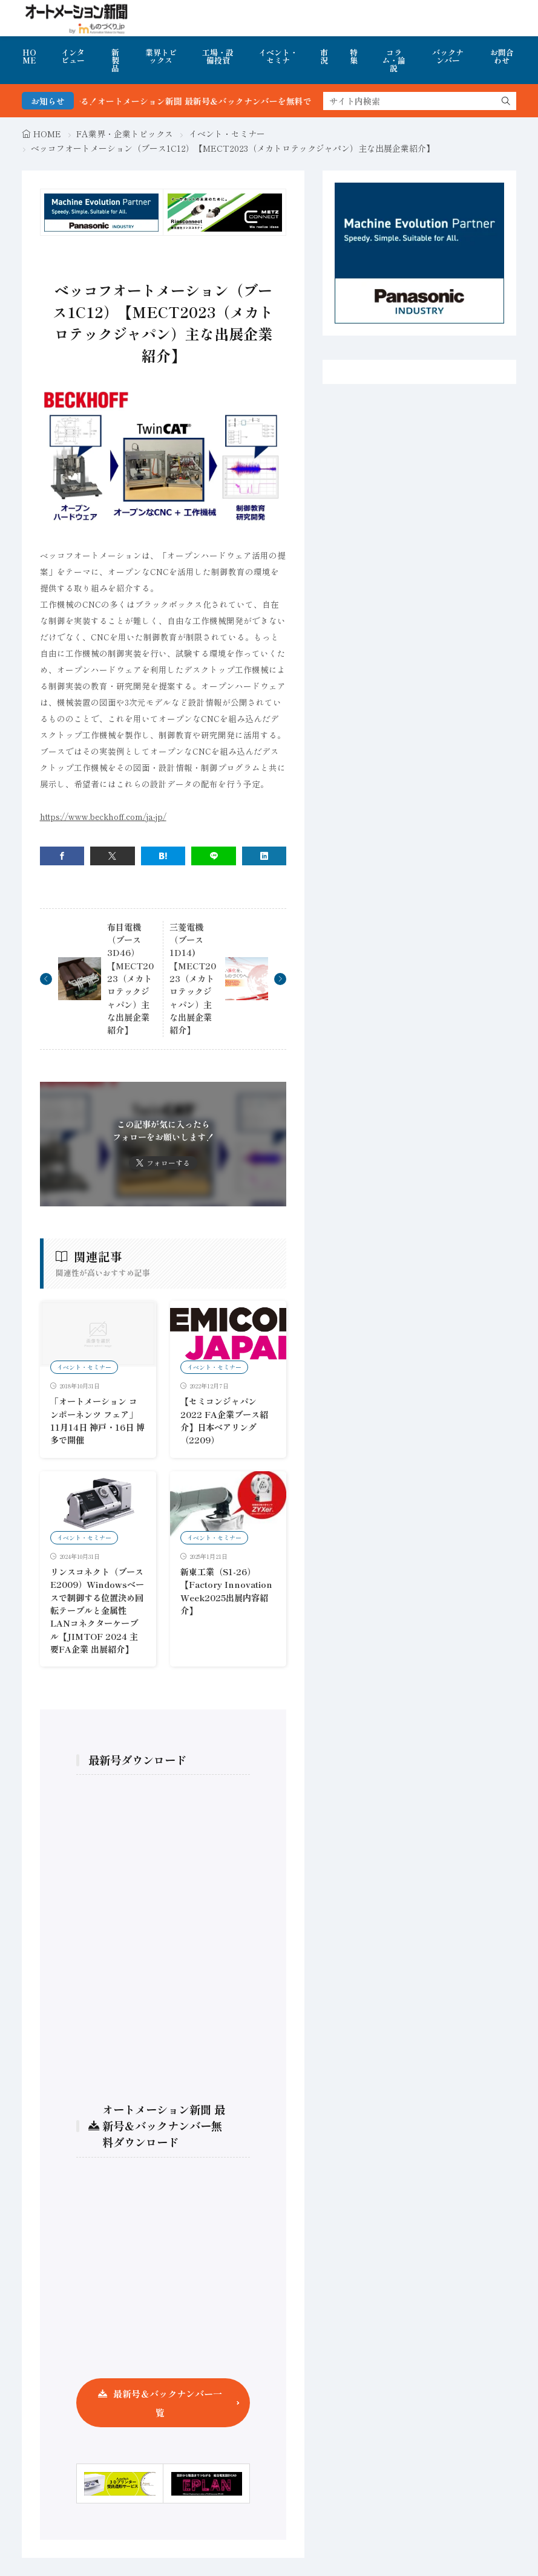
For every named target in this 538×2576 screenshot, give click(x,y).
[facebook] (62, 856)
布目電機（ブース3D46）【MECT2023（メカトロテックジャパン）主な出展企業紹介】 (130, 978)
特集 (354, 56)
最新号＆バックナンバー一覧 (167, 2403)
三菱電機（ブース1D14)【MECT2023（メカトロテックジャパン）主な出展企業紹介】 (192, 978)
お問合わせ (502, 56)
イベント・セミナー (227, 134)
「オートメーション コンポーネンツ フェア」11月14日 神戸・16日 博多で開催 (97, 1420)
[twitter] (112, 856)
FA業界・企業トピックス (124, 134)
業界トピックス (161, 56)
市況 (324, 56)
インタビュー (73, 56)
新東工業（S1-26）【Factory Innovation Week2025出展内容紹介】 (226, 1591)
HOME (29, 56)
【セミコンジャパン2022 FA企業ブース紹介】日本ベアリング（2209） (224, 1420)
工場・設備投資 (218, 56)
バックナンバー (448, 56)
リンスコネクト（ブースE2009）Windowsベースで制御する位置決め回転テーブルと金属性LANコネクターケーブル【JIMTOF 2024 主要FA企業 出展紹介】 (97, 1610)
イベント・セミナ (278, 56)
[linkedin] (264, 856)
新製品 (115, 60)
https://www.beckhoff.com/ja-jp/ (103, 816)
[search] (506, 101)
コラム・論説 (393, 60)
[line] (213, 856)
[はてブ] (163, 856)
